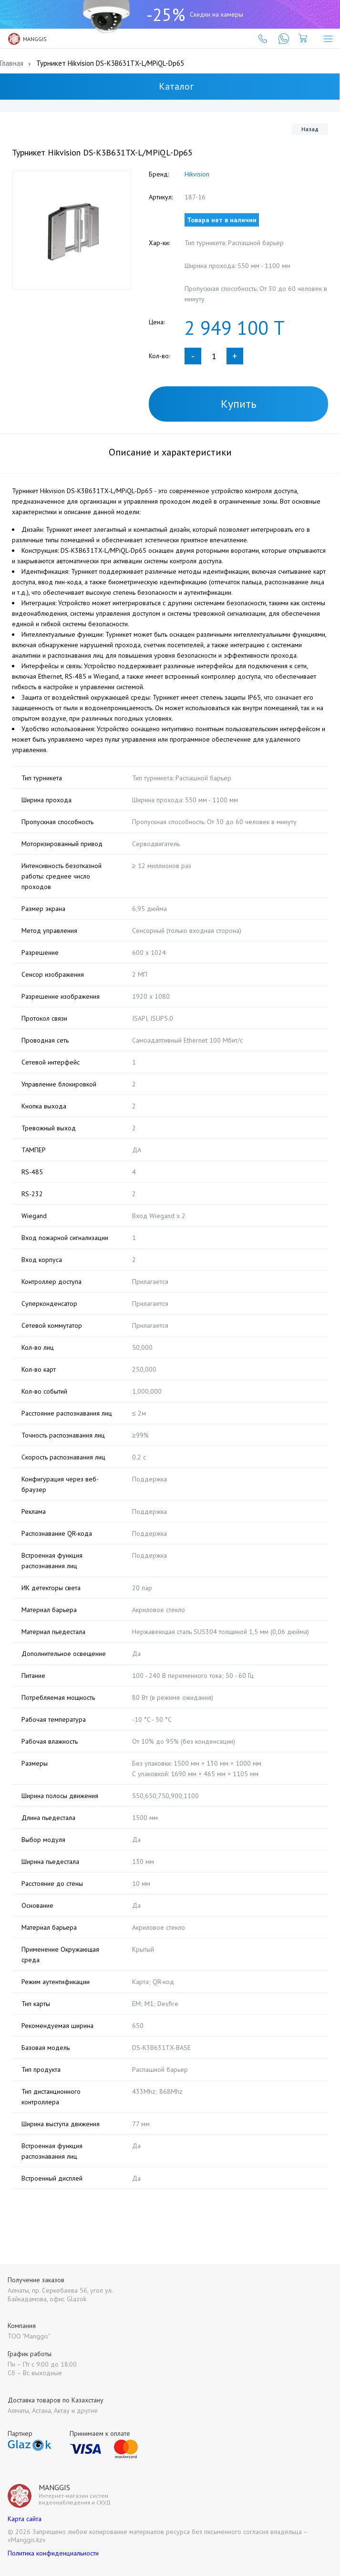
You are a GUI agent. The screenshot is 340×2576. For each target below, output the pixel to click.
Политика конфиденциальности (53, 2553)
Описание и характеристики (170, 452)
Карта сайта (24, 2518)
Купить (239, 403)
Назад (310, 129)
